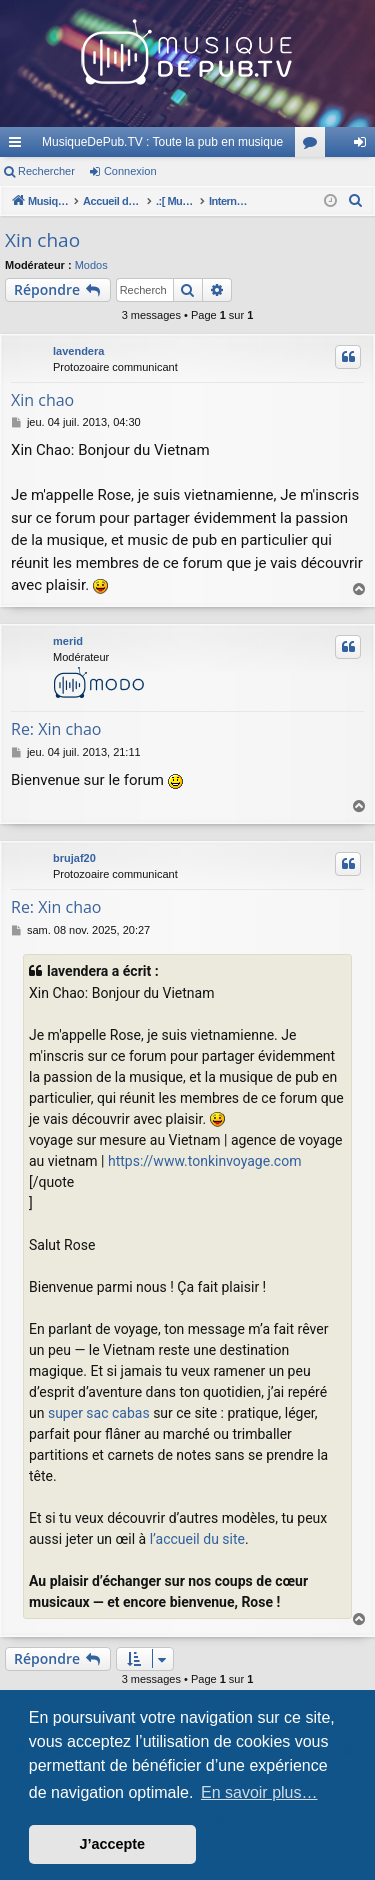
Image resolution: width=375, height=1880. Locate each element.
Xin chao (42, 240)
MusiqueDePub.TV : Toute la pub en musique (162, 142)
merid (68, 641)
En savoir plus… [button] (259, 1792)
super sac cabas (99, 1413)
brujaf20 (74, 858)
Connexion (130, 171)
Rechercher (46, 171)
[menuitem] (356, 201)
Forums (314, 146)
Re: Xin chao (56, 729)
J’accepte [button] (113, 1844)
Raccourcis (19, 146)
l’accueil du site (197, 1539)
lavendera (78, 351)
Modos (91, 265)
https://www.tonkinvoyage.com (204, 1161)
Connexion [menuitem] (364, 146)
